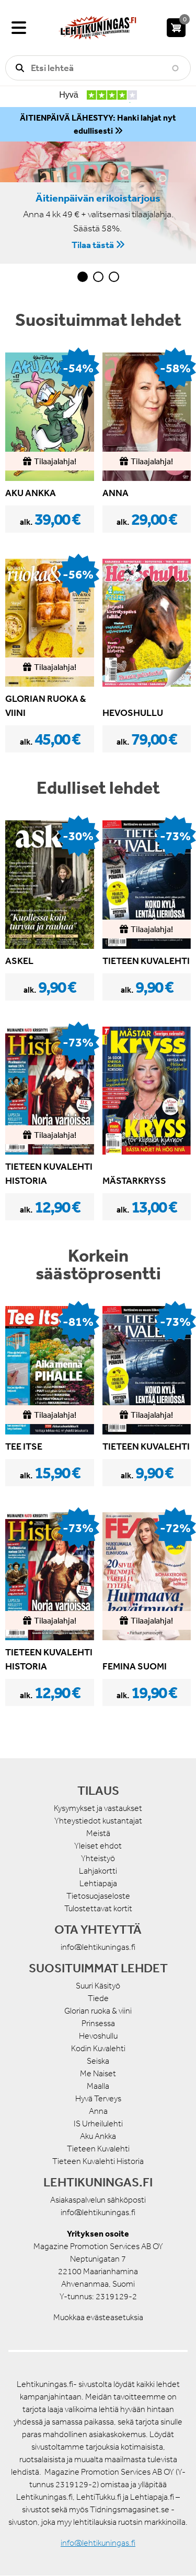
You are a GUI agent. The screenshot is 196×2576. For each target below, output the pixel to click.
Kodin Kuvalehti (98, 2048)
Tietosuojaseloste (98, 1896)
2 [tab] (98, 277)
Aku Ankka (98, 2136)
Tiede (98, 1998)
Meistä (98, 1833)
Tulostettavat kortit (98, 1908)
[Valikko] (18, 27)
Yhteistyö (98, 1858)
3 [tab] (114, 277)
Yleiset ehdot (98, 1846)
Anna (98, 2111)
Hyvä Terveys (98, 2098)
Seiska (98, 2061)
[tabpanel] (98, 203)
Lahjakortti (98, 1871)
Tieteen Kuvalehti (98, 2149)
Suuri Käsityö (98, 1986)
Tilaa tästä (93, 244)
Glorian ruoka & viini (98, 2011)
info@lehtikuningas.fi (98, 1947)
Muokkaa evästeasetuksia (98, 2317)
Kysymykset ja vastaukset (98, 1808)
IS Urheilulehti (98, 2123)
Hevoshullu (98, 2036)
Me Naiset (98, 2073)
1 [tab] (82, 277)
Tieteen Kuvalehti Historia (98, 2161)
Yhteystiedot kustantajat (98, 1821)
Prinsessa (98, 2023)
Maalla (98, 2086)
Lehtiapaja (98, 1883)
